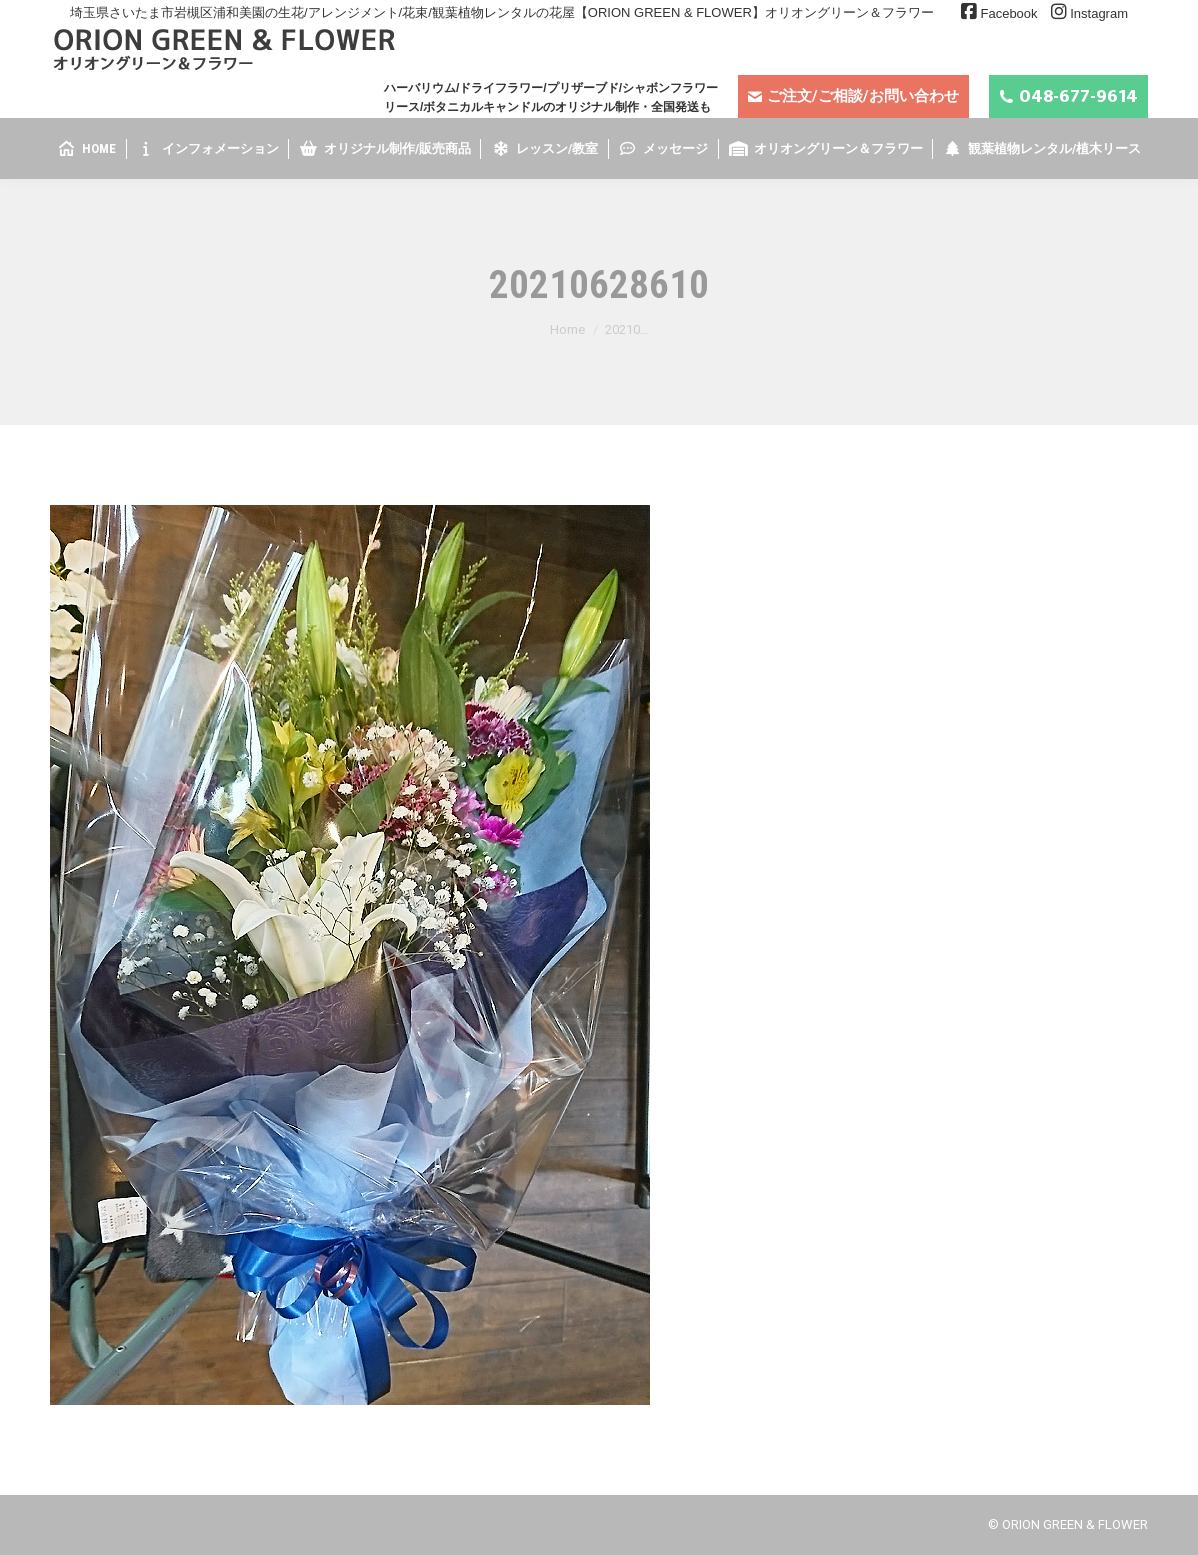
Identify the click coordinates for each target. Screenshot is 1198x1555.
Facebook (1008, 13)
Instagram (1099, 13)
